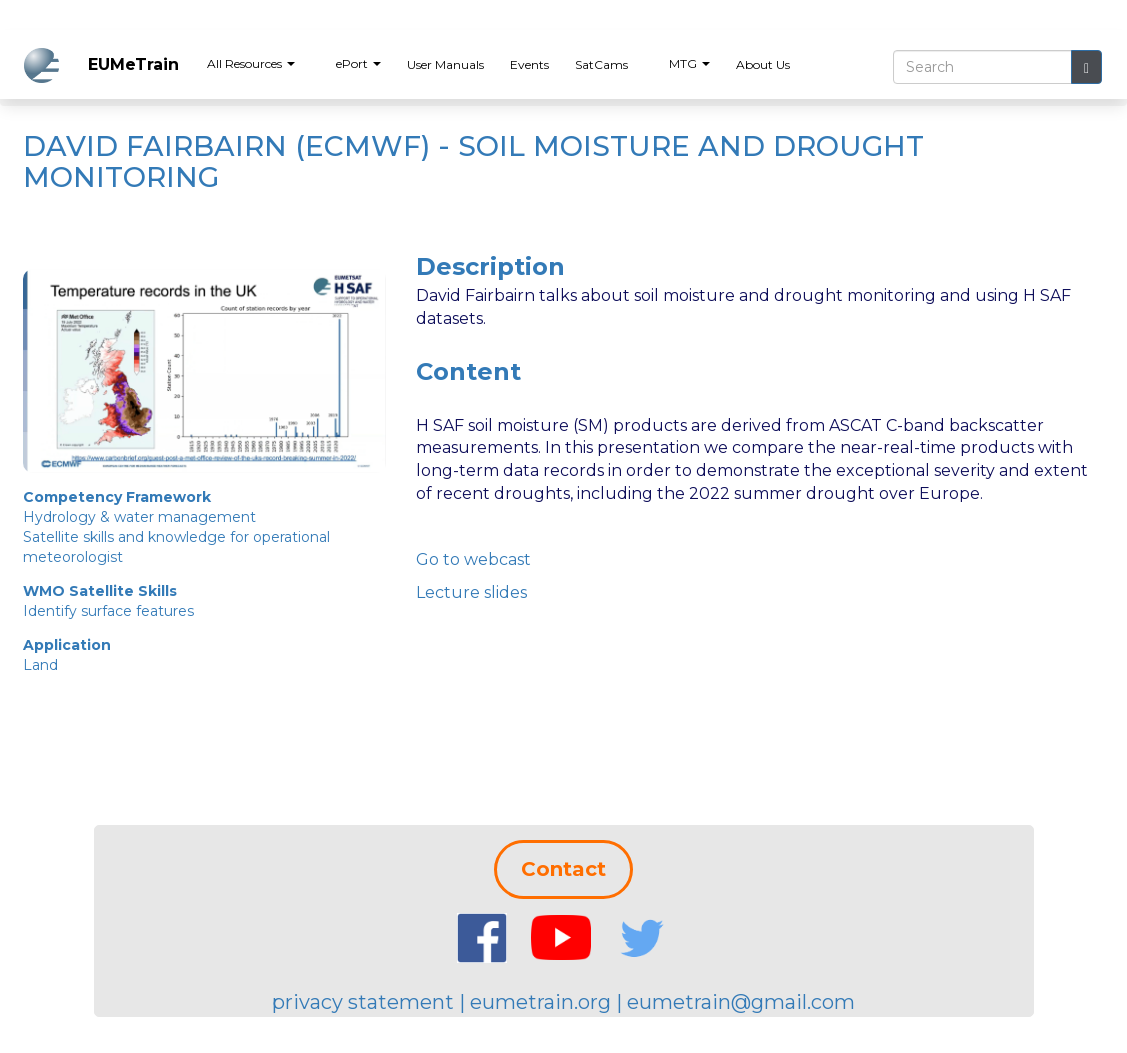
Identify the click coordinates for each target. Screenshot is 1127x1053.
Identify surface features (108, 611)
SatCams (601, 64)
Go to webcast (473, 559)
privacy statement (363, 1002)
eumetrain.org (540, 1002)
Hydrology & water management (139, 517)
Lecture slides (471, 592)
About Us (763, 64)
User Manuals (445, 64)
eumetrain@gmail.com (741, 1002)
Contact (563, 869)
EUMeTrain (133, 64)
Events (529, 64)
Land (40, 665)
